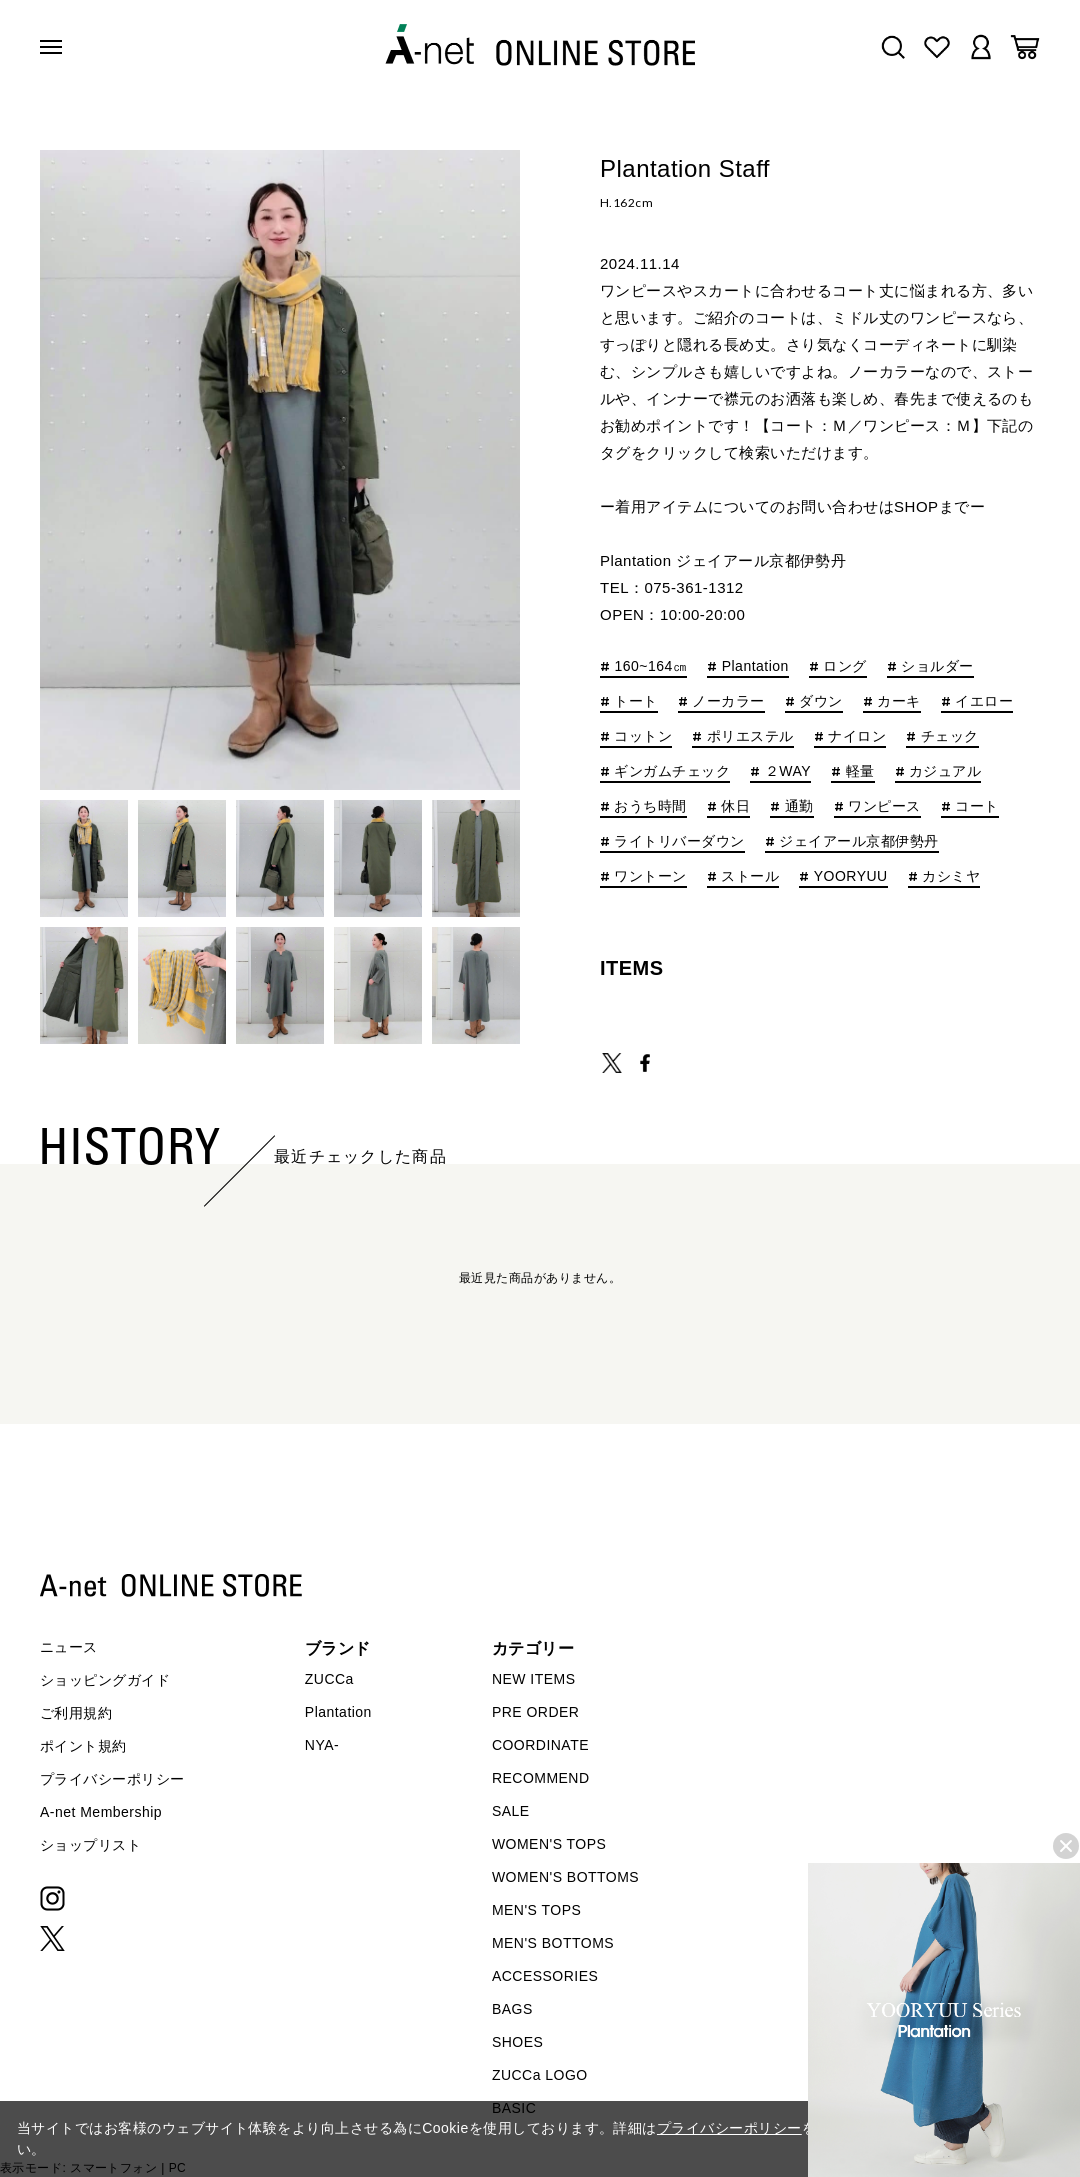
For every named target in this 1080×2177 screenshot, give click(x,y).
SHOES (517, 2042)
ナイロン (857, 736)
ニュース (69, 1647)
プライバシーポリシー (112, 1779)
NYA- (322, 1745)
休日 (735, 806)
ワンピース (884, 806)
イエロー (984, 701)
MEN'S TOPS (536, 1910)
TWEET (612, 1063)
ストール (750, 876)
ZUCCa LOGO (540, 2075)
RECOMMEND (541, 1778)
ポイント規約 (83, 1746)
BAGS (512, 2009)
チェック (950, 736)
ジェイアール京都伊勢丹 (858, 841)
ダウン (820, 701)
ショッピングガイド (105, 1680)
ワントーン (650, 876)
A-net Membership (101, 1812)
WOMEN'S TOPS (549, 1844)
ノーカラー (728, 701)
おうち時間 (650, 806)
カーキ (898, 701)
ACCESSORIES (545, 1976)
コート (976, 806)
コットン (643, 736)
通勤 (799, 806)
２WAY (788, 771)
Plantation (755, 666)
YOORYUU (851, 876)
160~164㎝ (650, 666)
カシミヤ (951, 876)
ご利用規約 (76, 1713)
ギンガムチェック (672, 771)
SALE (511, 1811)
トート (635, 701)
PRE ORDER (536, 1712)
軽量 (860, 771)
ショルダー (937, 666)
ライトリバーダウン (679, 841)
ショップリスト (90, 1845)
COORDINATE (540, 1745)
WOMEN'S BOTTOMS (565, 1877)
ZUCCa (329, 1679)
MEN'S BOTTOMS (553, 1943)
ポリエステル (750, 736)
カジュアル (945, 771)
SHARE (645, 1063)
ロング (844, 666)
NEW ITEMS (534, 1679)
